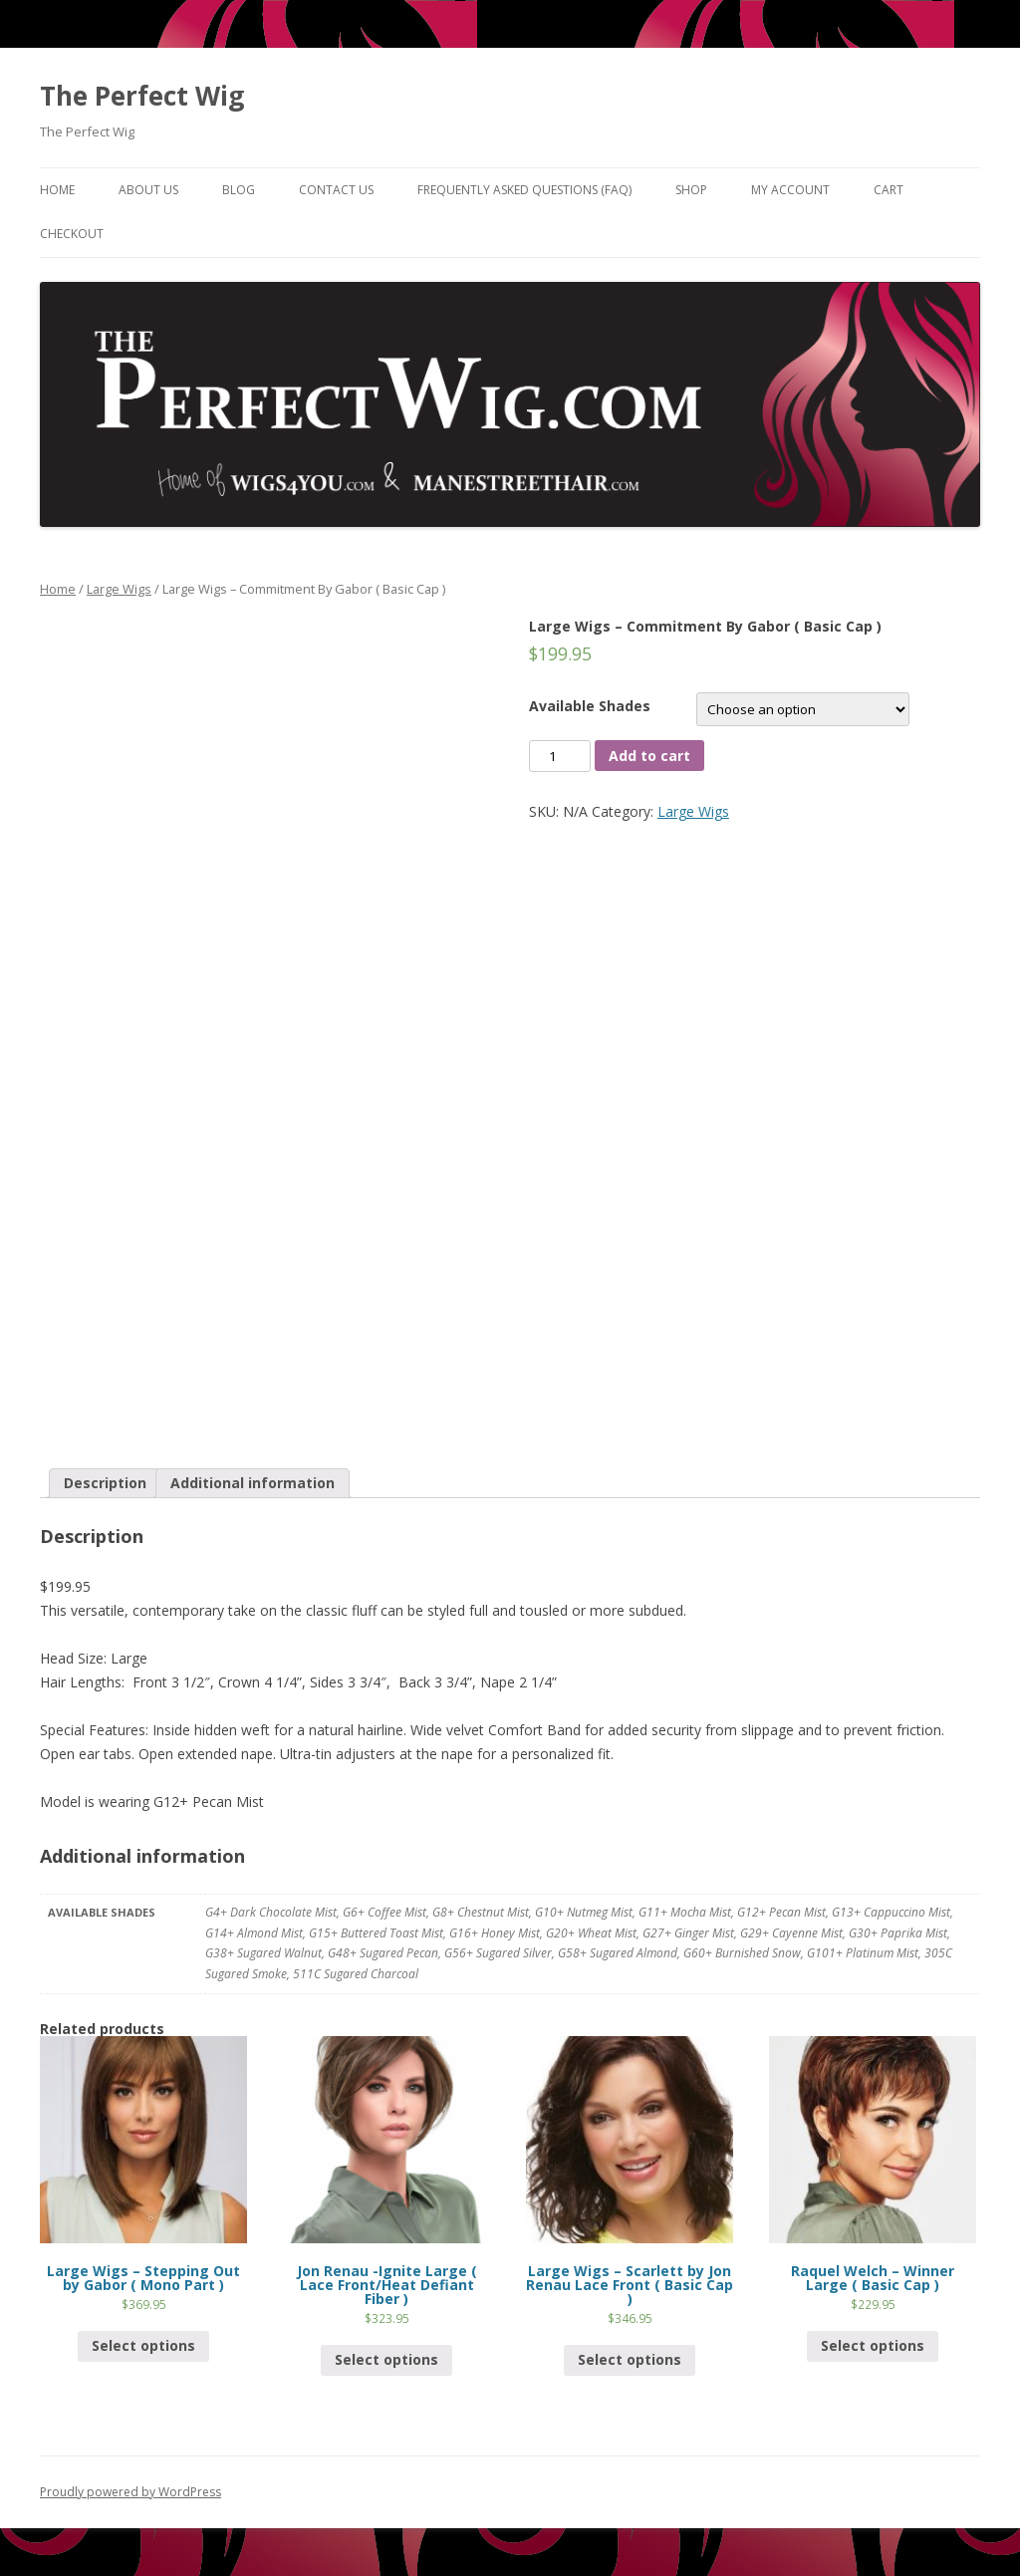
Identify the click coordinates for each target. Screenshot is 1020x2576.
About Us (148, 189)
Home (57, 189)
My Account (790, 189)
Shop (691, 189)
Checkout (72, 233)
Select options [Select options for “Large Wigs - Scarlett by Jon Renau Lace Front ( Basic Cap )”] (629, 2359)
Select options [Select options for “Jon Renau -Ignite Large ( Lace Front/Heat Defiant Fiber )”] (386, 2359)
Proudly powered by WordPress (130, 2491)
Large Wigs (119, 589)
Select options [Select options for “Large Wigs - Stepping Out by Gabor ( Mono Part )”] (143, 2345)
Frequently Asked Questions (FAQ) (524, 189)
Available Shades (589, 705)
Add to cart (649, 755)
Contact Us (336, 189)
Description (105, 1482)
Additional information (252, 1482)
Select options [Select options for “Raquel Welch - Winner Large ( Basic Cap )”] (872, 2345)
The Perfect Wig (142, 96)
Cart (888, 189)
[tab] (105, 1483)
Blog (238, 189)
